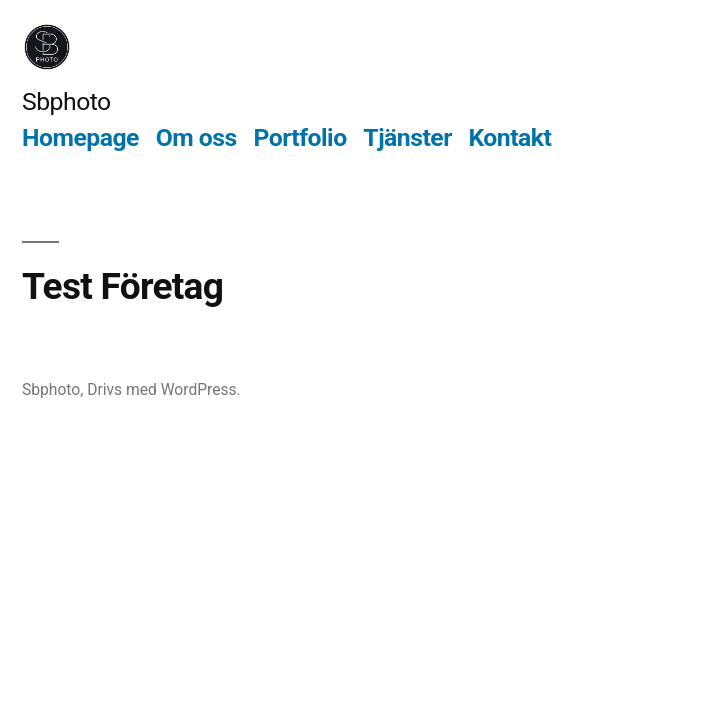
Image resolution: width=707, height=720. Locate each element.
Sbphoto (66, 101)
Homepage (80, 137)
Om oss (196, 137)
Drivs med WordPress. (164, 389)
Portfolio (299, 137)
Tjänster (407, 137)
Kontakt (509, 137)
